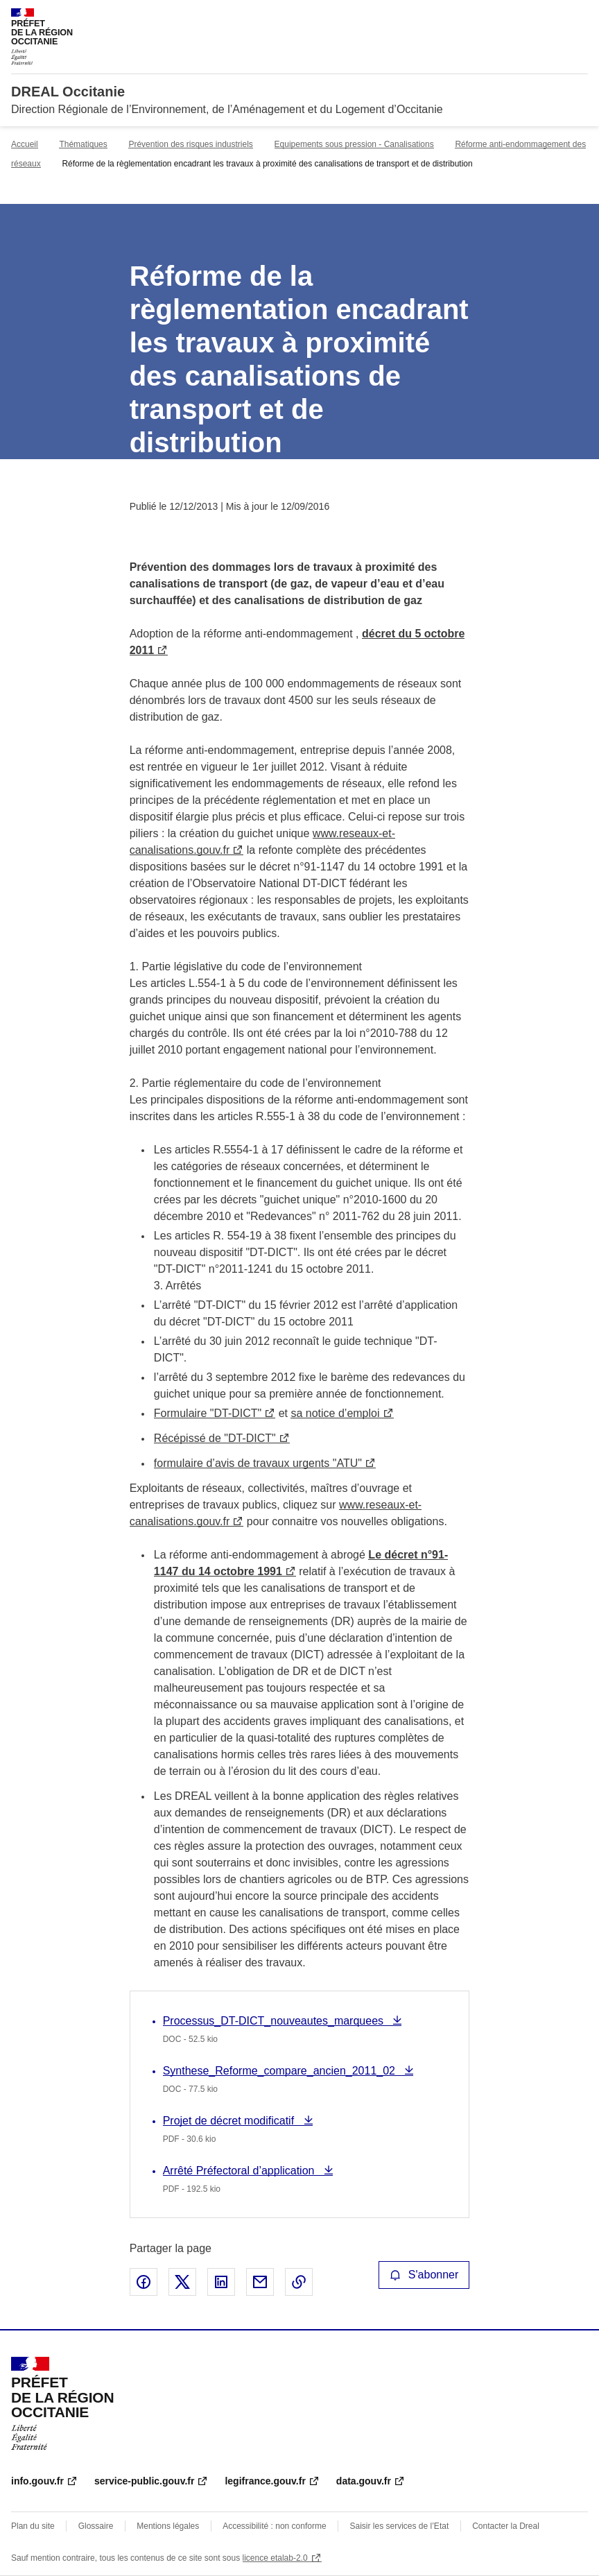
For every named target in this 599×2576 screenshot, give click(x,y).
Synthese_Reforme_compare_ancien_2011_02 (281, 2071)
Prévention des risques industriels (190, 144)
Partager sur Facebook (143, 2282)
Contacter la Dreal (505, 2526)
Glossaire (96, 2526)
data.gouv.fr (363, 2481)
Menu (579, 17)
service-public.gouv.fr (144, 2481)
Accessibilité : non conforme (274, 2526)
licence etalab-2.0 (275, 2558)
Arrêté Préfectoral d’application (240, 2170)
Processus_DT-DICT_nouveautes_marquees (275, 2021)
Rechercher (552, 17)
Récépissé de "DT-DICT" (215, 1438)
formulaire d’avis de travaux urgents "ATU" (258, 1463)
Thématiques (83, 144)
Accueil (24, 144)
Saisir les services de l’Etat (399, 2526)
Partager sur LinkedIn (221, 2282)
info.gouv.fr (37, 2481)
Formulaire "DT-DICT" (207, 1413)
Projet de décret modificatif (230, 2121)
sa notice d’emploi (334, 1413)
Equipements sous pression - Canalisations (354, 144)
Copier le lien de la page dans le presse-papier (299, 2282)
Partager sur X (182, 2282)
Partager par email (260, 2282)
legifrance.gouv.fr (265, 2481)
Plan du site (33, 2526)
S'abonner (424, 2275)
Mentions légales (168, 2526)
